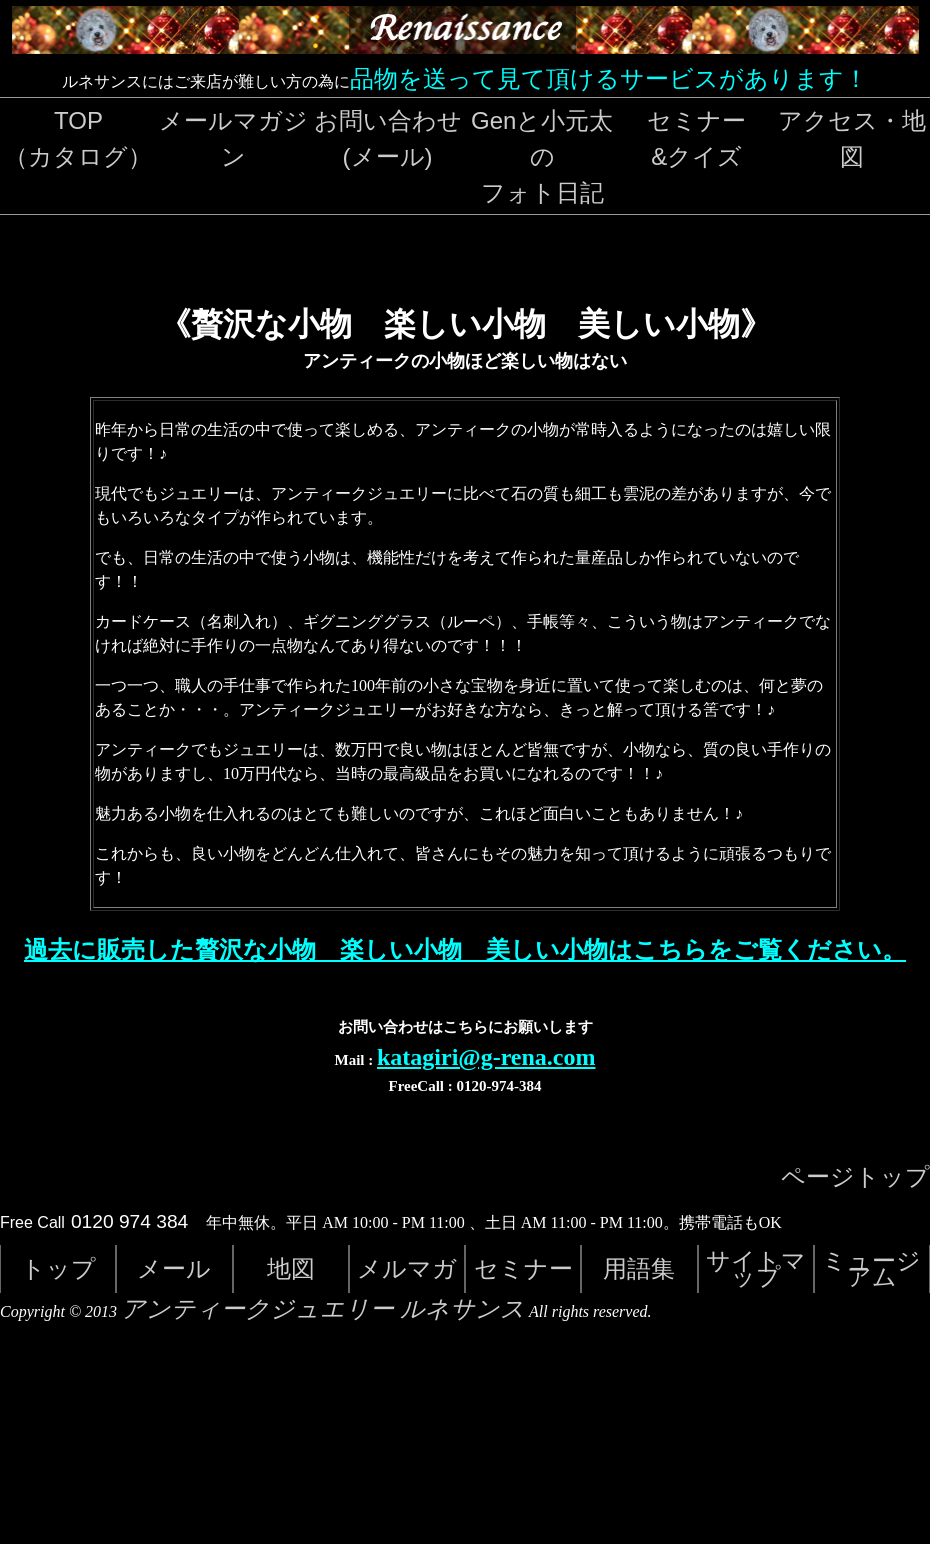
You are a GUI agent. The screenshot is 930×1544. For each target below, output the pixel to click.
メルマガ (407, 1268)
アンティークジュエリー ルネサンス (323, 1309)
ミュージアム (871, 1268)
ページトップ (855, 1177)
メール (174, 1268)
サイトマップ (756, 1268)
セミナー (523, 1268)
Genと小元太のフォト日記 (542, 156)
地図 (291, 1268)
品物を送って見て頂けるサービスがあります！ (609, 78)
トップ (58, 1268)
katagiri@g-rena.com (486, 1057)
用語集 (639, 1268)
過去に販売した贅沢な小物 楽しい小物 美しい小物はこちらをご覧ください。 (465, 950)
